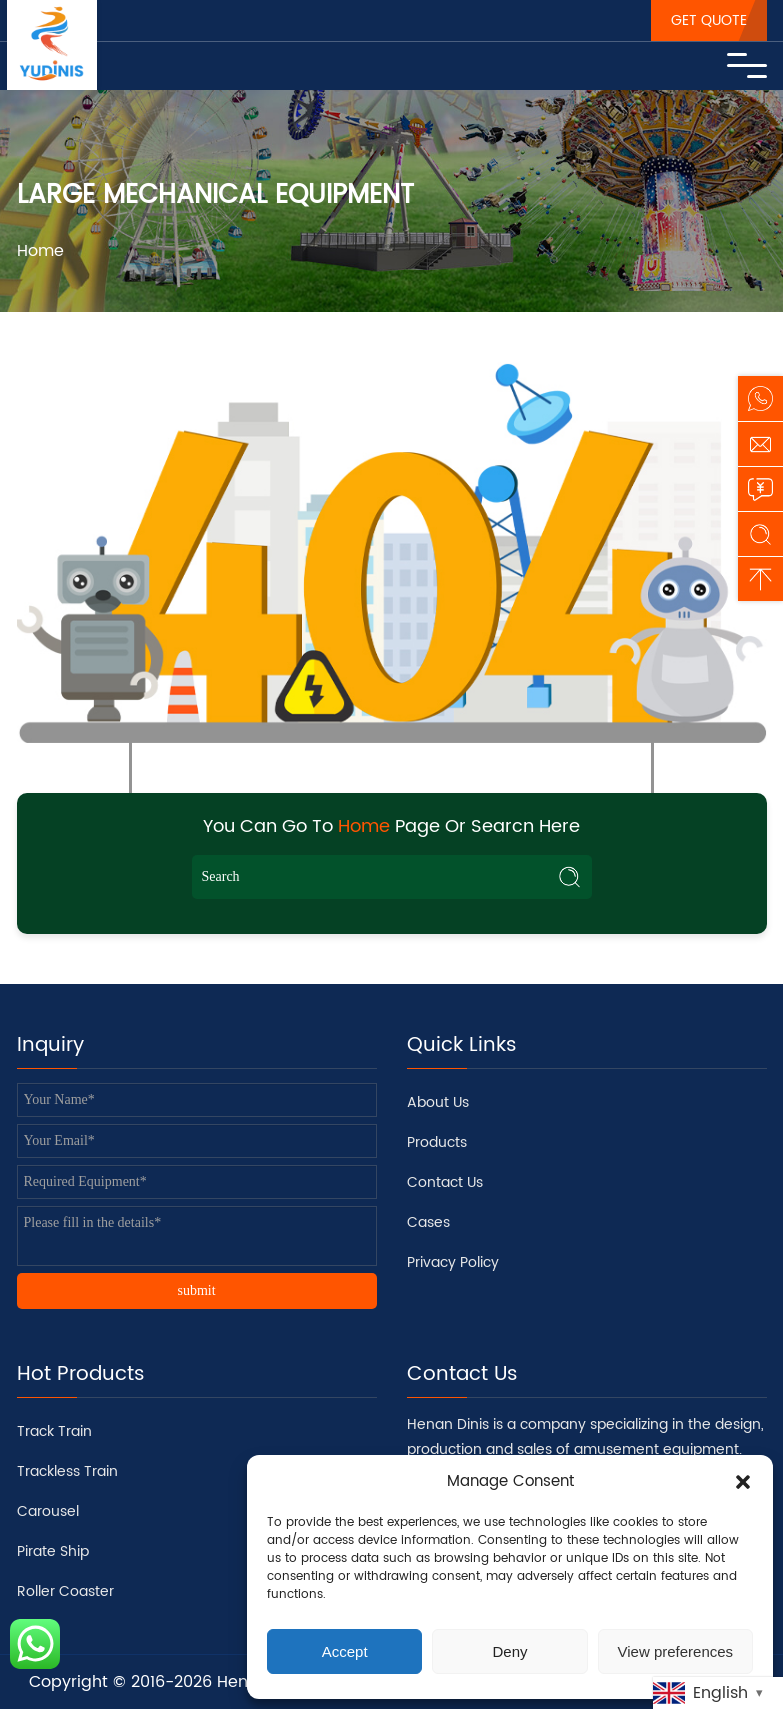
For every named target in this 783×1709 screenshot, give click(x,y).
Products (437, 1142)
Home (40, 251)
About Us (438, 1102)
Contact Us (445, 1182)
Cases (428, 1222)
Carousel (48, 1511)
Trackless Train (67, 1471)
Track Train (54, 1431)
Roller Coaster (65, 1591)
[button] (743, 1482)
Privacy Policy (453, 1262)
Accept (345, 1651)
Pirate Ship (53, 1551)
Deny (509, 1651)
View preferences (676, 1651)
